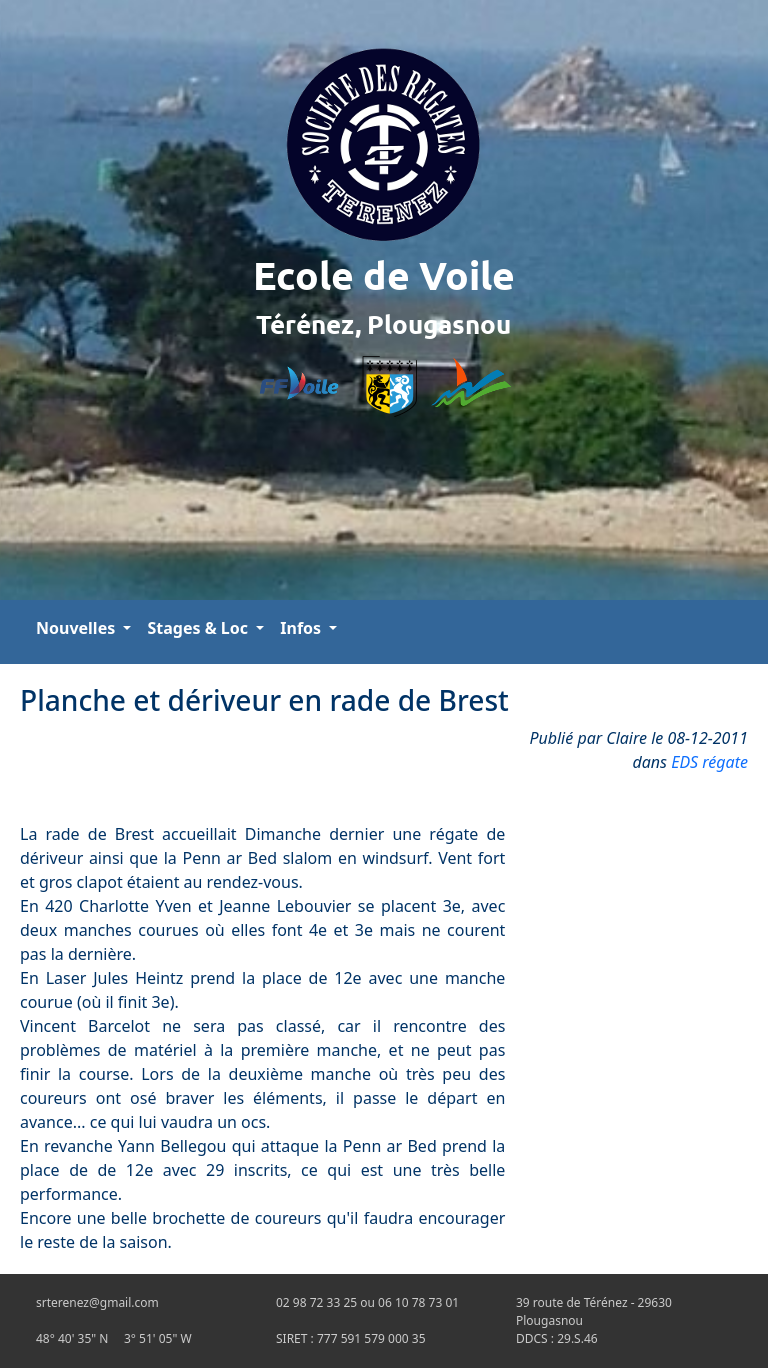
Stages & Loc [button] (199, 628)
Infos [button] (302, 628)
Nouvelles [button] (77, 628)
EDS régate (709, 762)
